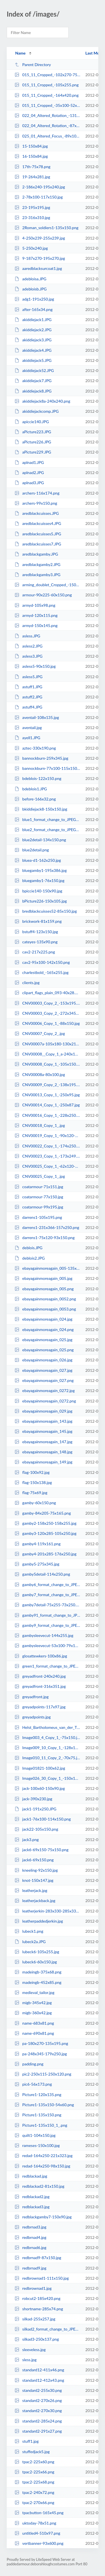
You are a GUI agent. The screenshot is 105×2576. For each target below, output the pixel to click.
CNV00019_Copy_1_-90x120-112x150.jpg (47, 1135)
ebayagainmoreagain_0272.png (45, 1400)
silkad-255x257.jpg (35, 2318)
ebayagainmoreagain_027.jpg (44, 1370)
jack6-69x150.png (34, 1859)
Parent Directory (33, 64)
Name (20, 53)
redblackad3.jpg (32, 2206)
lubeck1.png (29, 1931)
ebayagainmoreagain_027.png (44, 1380)
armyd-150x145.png (36, 625)
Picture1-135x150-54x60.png (44, 2104)
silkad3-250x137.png (37, 2339)
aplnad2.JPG (29, 472)
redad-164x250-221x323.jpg (44, 2155)
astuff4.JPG (28, 707)
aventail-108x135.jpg (37, 717)
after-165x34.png (34, 309)
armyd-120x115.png (36, 615)
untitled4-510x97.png (37, 2533)
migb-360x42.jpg (33, 2012)
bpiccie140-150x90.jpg (38, 890)
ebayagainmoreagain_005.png (44, 1288)
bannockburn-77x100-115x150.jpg (47, 768)
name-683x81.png (34, 2023)
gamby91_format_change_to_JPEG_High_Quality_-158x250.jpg (47, 1615)
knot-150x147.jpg (34, 1880)
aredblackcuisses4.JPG (38, 523)
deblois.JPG (28, 1247)
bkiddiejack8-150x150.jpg (41, 809)
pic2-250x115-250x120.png (43, 2074)
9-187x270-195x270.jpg (40, 258)
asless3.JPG (29, 656)
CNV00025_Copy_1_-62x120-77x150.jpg (47, 1166)
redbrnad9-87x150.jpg (38, 2257)
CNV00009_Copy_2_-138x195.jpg (47, 1084)
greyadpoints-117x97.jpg (40, 1706)
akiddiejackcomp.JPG (37, 411)
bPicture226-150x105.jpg (41, 901)
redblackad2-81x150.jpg (39, 2186)
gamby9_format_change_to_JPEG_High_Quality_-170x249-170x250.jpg (47, 1625)
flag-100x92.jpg (32, 1472)
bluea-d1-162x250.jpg (38, 860)
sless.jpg (25, 2359)
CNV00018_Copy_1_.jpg (40, 1125)
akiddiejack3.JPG (33, 339)
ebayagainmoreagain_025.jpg (44, 1339)
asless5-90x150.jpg (35, 666)
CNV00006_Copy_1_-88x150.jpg (47, 1023)
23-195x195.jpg (32, 207)
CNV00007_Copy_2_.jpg (40, 1033)
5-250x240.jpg (31, 248)
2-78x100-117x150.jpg (39, 197)
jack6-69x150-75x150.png (41, 1849)
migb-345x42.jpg (33, 2002)
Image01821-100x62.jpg (40, 1768)
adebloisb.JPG (30, 289)
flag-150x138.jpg (33, 1482)
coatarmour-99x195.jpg (39, 1206)
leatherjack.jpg (31, 1890)
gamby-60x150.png (35, 1502)
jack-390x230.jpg (33, 1798)
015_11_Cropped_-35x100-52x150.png (47, 105)
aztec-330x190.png (35, 748)
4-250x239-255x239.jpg (40, 238)
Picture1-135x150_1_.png (41, 2125)
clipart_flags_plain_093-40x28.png (47, 992)
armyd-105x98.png (35, 605)
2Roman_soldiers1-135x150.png (46, 227)
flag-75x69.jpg (31, 1492)
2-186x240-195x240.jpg (40, 186)
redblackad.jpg (31, 2176)
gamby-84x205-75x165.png (43, 1513)
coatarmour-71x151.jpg (39, 1186)
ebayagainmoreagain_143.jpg (44, 1421)
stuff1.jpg (27, 2441)
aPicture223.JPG (33, 431)
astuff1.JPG (28, 686)
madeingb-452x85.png (38, 1982)
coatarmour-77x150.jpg (39, 1196)
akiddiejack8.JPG (33, 391)
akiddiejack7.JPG (33, 380)
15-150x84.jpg (31, 146)
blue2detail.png (32, 849)
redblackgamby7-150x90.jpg (43, 2216)
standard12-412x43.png (39, 2380)
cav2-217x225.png (35, 951)
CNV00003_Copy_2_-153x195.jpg (47, 1003)
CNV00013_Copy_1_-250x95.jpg (47, 1094)
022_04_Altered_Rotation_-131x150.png (47, 115)
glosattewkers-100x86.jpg (41, 1656)
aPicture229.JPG (33, 452)
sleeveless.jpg (30, 2349)
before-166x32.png (35, 799)
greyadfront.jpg (31, 1696)
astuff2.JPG (28, 696)
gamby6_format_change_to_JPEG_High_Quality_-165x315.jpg (47, 1584)
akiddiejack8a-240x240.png (42, 401)
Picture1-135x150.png (38, 2114)
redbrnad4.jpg (30, 2237)
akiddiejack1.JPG (33, 319)
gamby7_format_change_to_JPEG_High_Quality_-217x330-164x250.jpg (47, 1594)
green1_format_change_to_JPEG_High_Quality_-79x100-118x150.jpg (47, 1666)
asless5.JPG (29, 676)
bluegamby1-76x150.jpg (39, 880)
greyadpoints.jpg (33, 1717)
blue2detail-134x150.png (40, 839)
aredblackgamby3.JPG (37, 574)
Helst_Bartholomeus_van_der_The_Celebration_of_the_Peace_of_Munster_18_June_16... (47, 1727)
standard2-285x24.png (38, 2421)
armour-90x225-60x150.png (43, 594)
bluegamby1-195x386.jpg (41, 870)
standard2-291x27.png (38, 2431)
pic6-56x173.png (33, 2084)
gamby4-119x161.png (37, 1543)
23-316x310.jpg (32, 217)
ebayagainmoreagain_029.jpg (44, 1411)
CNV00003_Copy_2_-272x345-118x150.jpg (47, 1013)
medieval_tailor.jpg (34, 1992)
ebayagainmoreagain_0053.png (45, 1309)
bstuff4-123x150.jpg (36, 931)
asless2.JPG (29, 646)
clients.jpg (27, 982)
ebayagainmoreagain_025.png (44, 1349)
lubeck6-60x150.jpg (36, 1961)
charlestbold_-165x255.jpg (42, 972)
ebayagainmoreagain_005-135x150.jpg (47, 1268)
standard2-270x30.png (38, 2410)
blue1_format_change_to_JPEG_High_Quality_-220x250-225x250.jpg (47, 819)
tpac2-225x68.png (34, 2482)
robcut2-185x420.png (37, 2298)
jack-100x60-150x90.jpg (40, 1788)
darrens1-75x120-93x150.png (44, 1237)
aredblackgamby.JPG (36, 554)
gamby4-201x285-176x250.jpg (45, 1553)
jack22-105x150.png (36, 1829)
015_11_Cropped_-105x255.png (47, 84)
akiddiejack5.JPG (33, 360)
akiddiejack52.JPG (34, 370)
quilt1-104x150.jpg (35, 2135)
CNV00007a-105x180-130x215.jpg (47, 1043)
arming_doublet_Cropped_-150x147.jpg (47, 584)
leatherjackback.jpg (35, 1900)
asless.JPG (27, 635)
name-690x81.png (34, 2033)
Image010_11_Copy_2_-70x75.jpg (47, 1757)
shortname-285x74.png (39, 2308)
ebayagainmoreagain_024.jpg (44, 1319)
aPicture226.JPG (33, 441)
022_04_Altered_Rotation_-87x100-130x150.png (47, 125)
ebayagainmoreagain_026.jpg (44, 1359)
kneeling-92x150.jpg (36, 1870)
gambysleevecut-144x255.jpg (44, 1635)
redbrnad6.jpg (30, 2247)
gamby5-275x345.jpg (37, 1564)
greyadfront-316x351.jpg (40, 1686)
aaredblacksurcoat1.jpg (38, 268)
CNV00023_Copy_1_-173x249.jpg (47, 1156)
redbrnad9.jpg (30, 2268)
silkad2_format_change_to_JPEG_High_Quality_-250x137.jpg (47, 2329)
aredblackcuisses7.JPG (38, 544)
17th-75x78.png (32, 166)
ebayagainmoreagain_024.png (44, 1329)
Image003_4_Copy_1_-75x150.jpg (47, 1737)
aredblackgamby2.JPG (37, 564)
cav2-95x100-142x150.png (42, 962)
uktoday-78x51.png (35, 2523)
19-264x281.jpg (32, 176)
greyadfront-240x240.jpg (40, 1676)
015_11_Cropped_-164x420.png (47, 95)
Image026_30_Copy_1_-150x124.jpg (47, 1778)
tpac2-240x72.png (34, 2492)
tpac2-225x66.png (34, 2471)
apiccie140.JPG (32, 421)
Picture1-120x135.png (38, 2094)
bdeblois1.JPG (31, 788)
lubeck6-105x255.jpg (37, 1951)
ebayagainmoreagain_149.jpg (44, 1462)
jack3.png (27, 1839)
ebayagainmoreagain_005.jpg (44, 1278)
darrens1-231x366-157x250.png (47, 1227)
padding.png (29, 2063)
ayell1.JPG (27, 737)
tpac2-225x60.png (34, 2461)
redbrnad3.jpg (30, 2227)
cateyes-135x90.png (36, 941)
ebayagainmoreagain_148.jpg (44, 1451)
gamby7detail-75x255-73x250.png (47, 1604)
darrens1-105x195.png (38, 1217)
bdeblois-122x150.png (38, 778)
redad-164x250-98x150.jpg (42, 2166)
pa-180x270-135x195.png (41, 2043)
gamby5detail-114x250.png (42, 1574)
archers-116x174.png (37, 493)
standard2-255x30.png (38, 2390)
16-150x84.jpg (31, 156)
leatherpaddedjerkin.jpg (39, 1921)
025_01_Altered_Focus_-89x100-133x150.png (47, 136)
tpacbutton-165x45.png (39, 2512)
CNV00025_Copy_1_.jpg (40, 1176)
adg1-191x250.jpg (34, 299)
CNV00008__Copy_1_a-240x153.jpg (47, 1054)
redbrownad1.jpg (33, 2288)
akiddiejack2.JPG (33, 329)
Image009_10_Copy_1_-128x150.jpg (47, 1747)
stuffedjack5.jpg (32, 2451)
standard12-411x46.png (39, 2369)
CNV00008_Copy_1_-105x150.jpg (47, 1064)
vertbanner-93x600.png (39, 2543)
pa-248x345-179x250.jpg (41, 2053)
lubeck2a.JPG (30, 1941)
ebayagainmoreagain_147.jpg (44, 1441)
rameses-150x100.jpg (37, 2145)
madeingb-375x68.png (38, 1972)
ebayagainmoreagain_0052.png (45, 1298)
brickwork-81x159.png (38, 921)
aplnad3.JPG (29, 482)
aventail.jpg (28, 727)
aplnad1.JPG (29, 462)
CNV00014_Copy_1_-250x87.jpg (47, 1104)
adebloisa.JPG (30, 278)
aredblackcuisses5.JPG (38, 533)
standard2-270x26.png (38, 2400)
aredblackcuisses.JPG (37, 513)
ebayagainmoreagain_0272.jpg (45, 1390)
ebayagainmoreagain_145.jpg (44, 1431)
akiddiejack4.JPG (33, 350)
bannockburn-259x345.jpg (41, 758)
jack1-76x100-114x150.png (43, 1819)
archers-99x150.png (36, 503)
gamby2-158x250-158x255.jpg (45, 1523)
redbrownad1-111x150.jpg (42, 2278)
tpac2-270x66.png (34, 2502)
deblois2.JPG (30, 1258)
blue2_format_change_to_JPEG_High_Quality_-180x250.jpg (47, 829)
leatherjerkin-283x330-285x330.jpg (47, 1911)
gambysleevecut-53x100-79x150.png (47, 1645)
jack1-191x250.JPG (35, 1808)
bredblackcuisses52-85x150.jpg (46, 911)
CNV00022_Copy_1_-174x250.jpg (47, 1145)
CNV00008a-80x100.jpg (40, 1074)
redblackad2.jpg (32, 2196)
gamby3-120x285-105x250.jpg (45, 1533)
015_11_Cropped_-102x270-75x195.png (47, 74)
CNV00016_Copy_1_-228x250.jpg (47, 1115)
